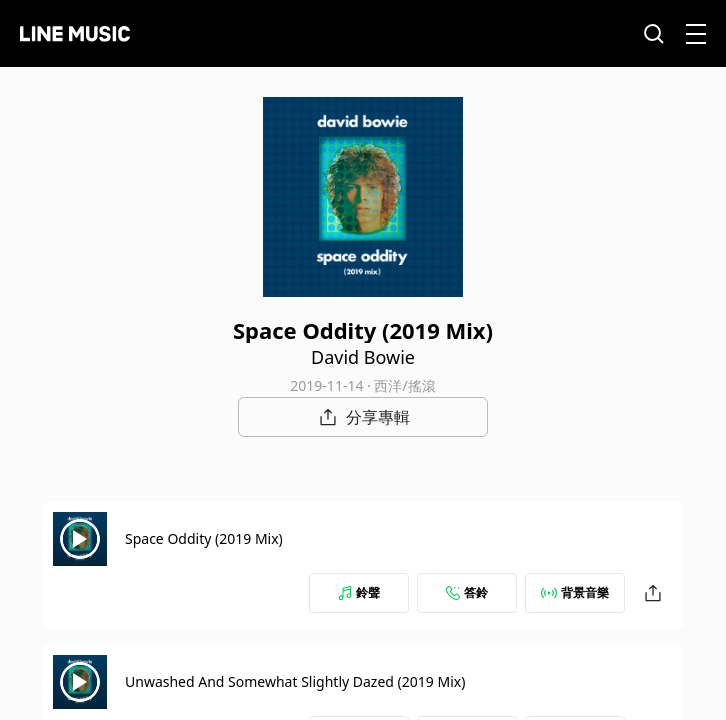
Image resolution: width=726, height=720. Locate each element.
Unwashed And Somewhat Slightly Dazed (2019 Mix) (295, 681)
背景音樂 (575, 592)
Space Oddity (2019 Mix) (204, 538)
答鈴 (467, 592)
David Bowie (363, 357)
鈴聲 (359, 592)
